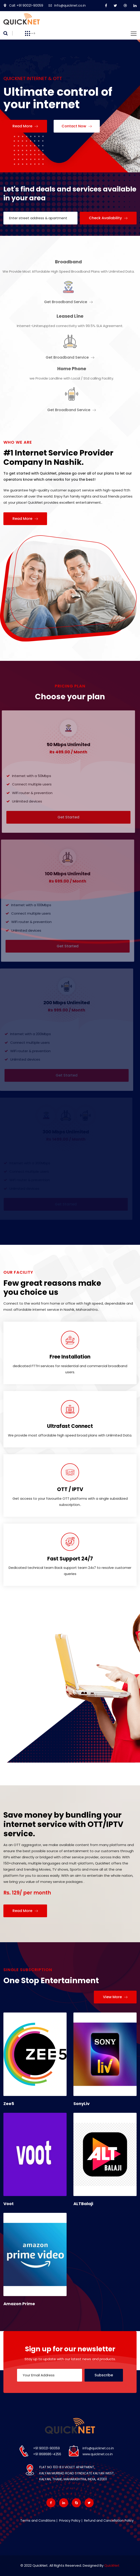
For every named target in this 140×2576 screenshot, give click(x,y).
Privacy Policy (69, 2520)
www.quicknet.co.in (97, 2454)
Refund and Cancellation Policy (108, 2520)
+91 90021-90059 (46, 2448)
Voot (8, 2203)
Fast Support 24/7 (70, 1558)
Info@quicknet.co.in (67, 5)
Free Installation (70, 1356)
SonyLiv (81, 2103)
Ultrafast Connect (70, 1426)
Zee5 (8, 2103)
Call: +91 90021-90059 (23, 5)
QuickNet (112, 2565)
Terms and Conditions (37, 2520)
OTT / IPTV (70, 1489)
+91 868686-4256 (47, 2454)
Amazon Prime (19, 2304)
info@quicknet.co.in (98, 2448)
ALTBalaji (83, 2203)
